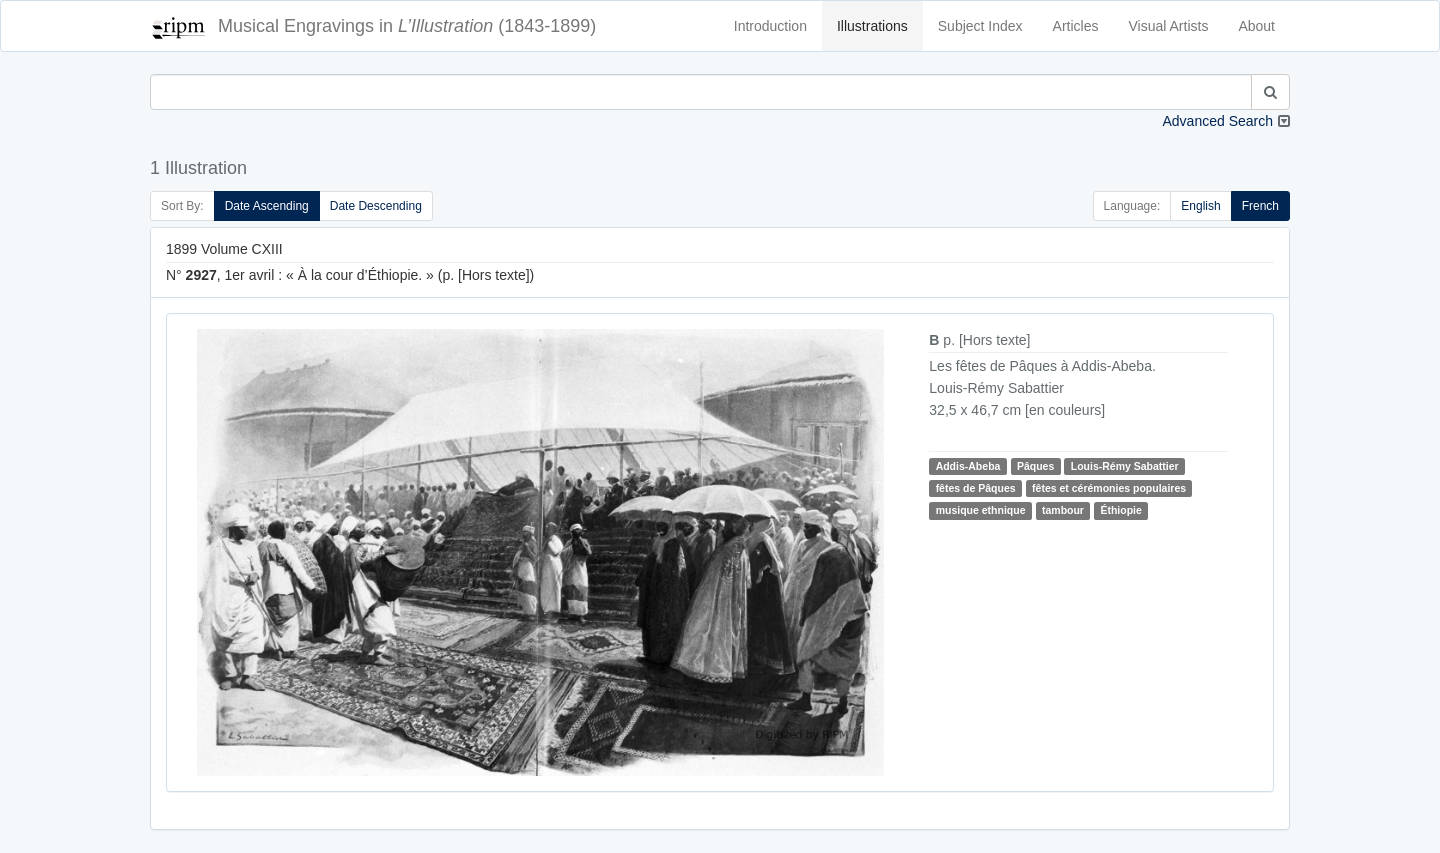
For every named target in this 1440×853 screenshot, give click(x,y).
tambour (1063, 510)
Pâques (1035, 466)
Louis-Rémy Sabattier (1125, 466)
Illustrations (872, 26)
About (1256, 26)
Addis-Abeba (968, 466)
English (1200, 206)
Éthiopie (1120, 510)
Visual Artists (1169, 26)
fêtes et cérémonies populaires (1109, 488)
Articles (1076, 26)
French (1260, 206)
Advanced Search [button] (1217, 121)
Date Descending (376, 206)
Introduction (770, 26)
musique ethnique (981, 510)
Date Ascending (267, 206)
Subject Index (980, 26)
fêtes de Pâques (976, 488)
